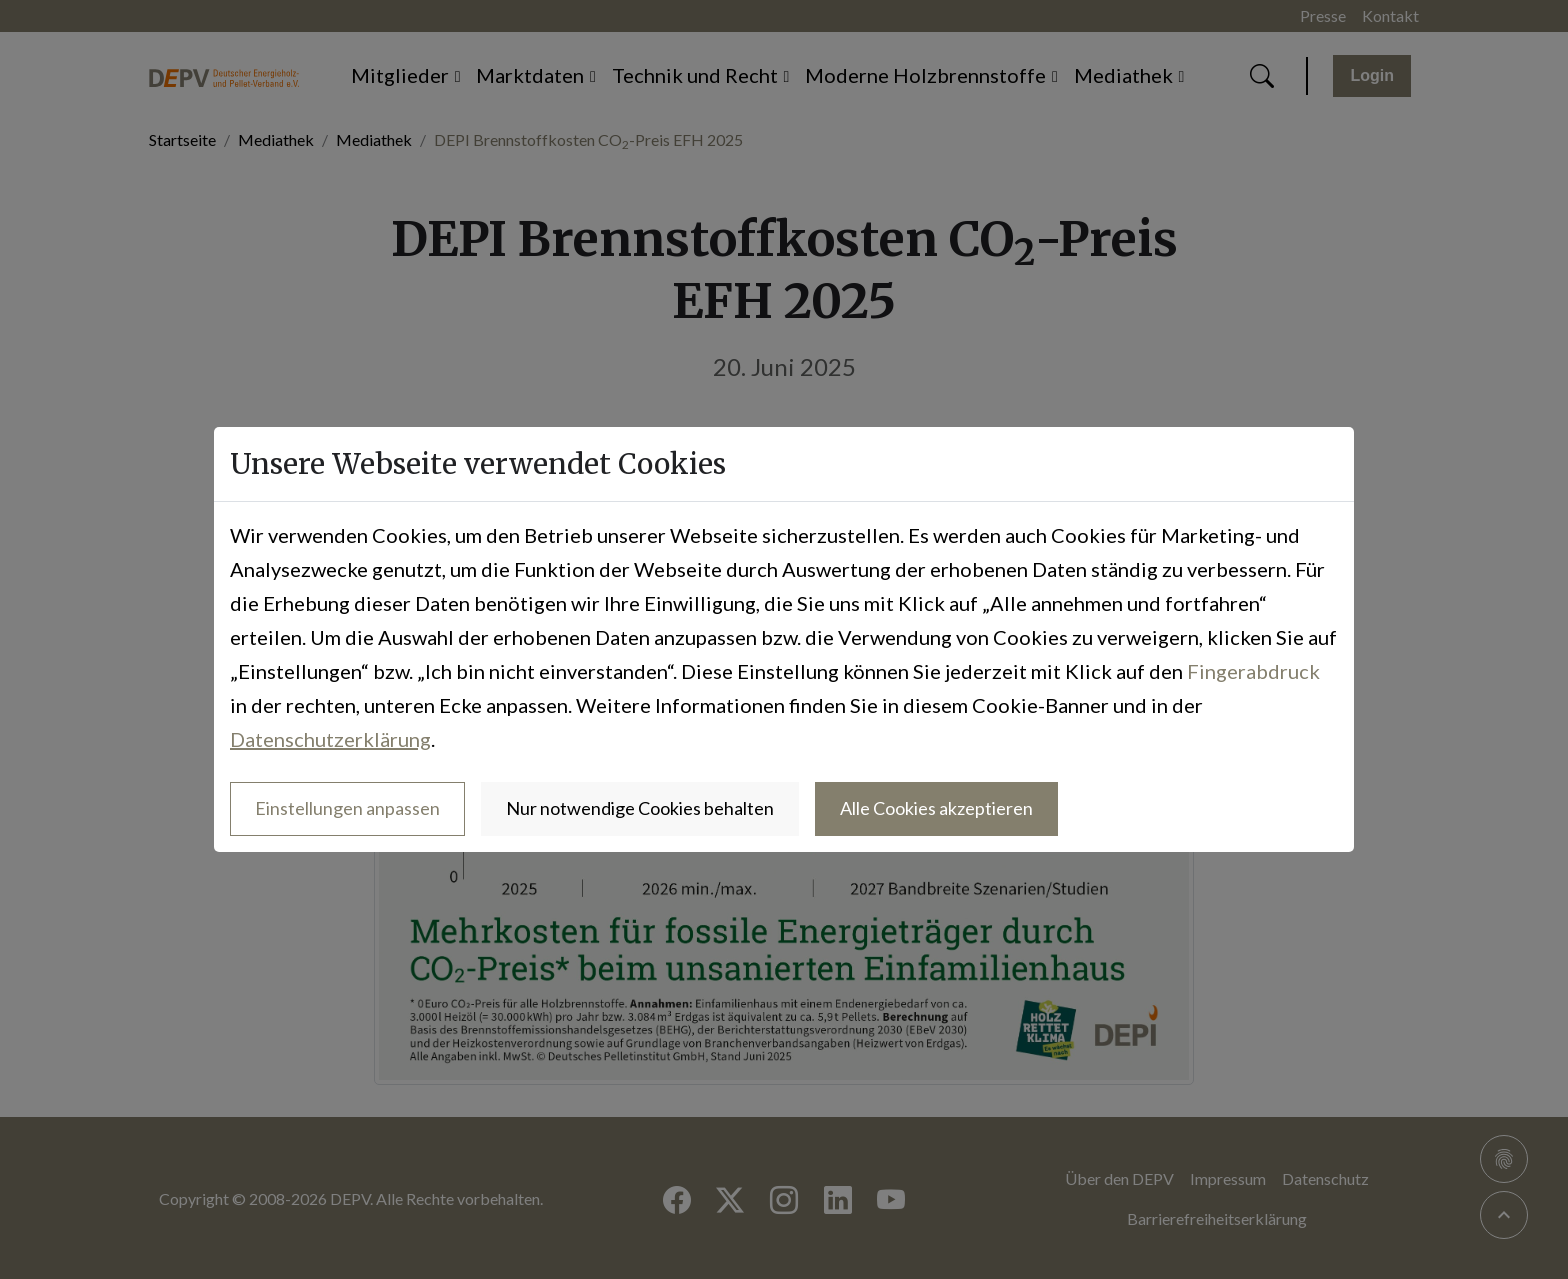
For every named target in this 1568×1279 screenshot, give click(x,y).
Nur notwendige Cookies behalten (640, 808)
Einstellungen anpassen (347, 808)
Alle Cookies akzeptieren (936, 808)
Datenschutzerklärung (330, 739)
